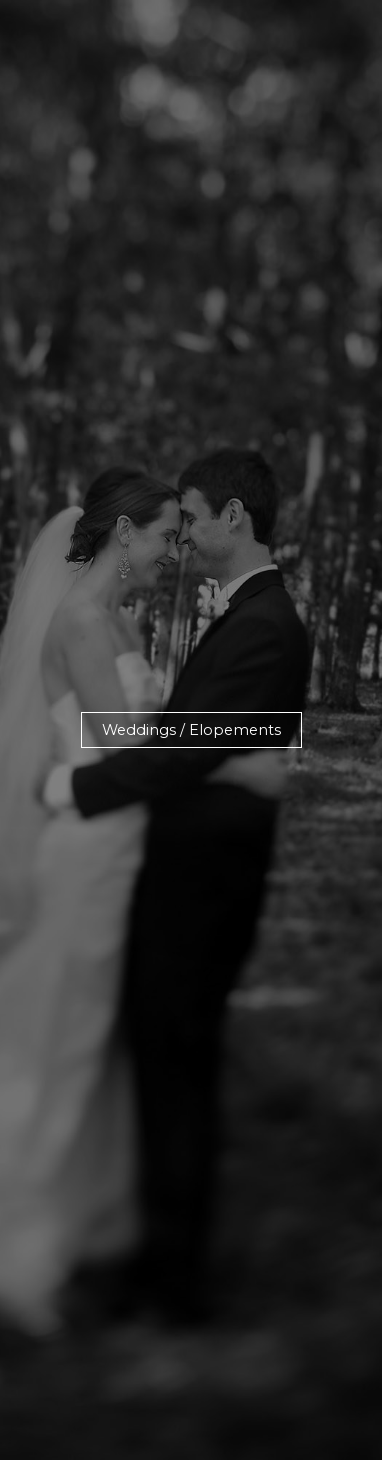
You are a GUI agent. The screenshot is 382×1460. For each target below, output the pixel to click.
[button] (191, 730)
